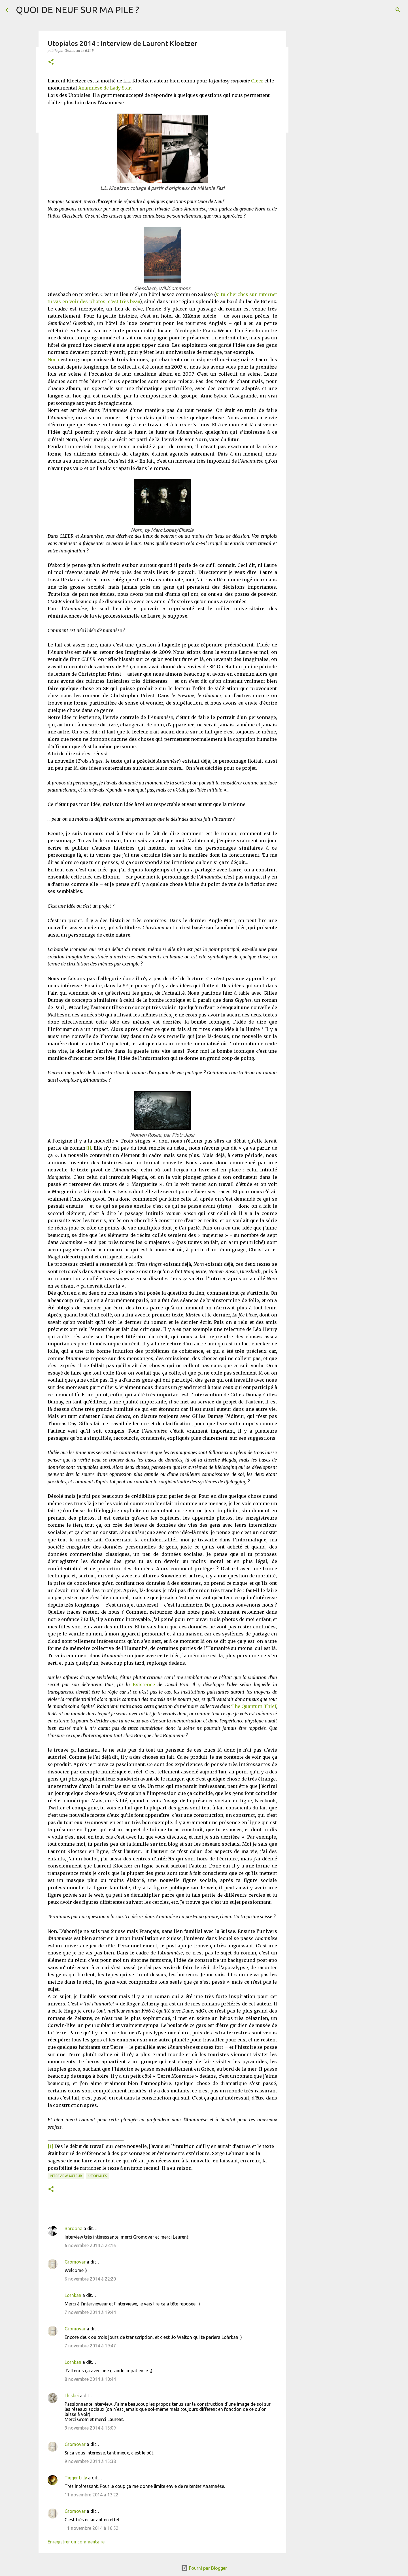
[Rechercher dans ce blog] (373, 10)
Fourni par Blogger (204, 2568)
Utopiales (97, 2176)
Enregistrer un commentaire (76, 2541)
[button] (51, 62)
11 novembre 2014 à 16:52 (91, 2528)
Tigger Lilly (76, 2477)
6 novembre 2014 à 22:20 (90, 2278)
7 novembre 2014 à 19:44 (90, 2312)
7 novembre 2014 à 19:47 (90, 2345)
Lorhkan (73, 2295)
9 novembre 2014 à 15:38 (90, 2461)
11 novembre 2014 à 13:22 (91, 2494)
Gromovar (75, 2261)
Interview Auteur (66, 2176)
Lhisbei (72, 2395)
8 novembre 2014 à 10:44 (90, 2379)
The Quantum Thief (253, 1706)
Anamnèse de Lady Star (104, 88)
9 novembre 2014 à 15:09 (90, 2427)
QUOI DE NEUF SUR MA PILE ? (77, 10)
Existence (144, 1684)
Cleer (257, 81)
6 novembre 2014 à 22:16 (90, 2245)
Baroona (73, 2228)
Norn (53, 359)
